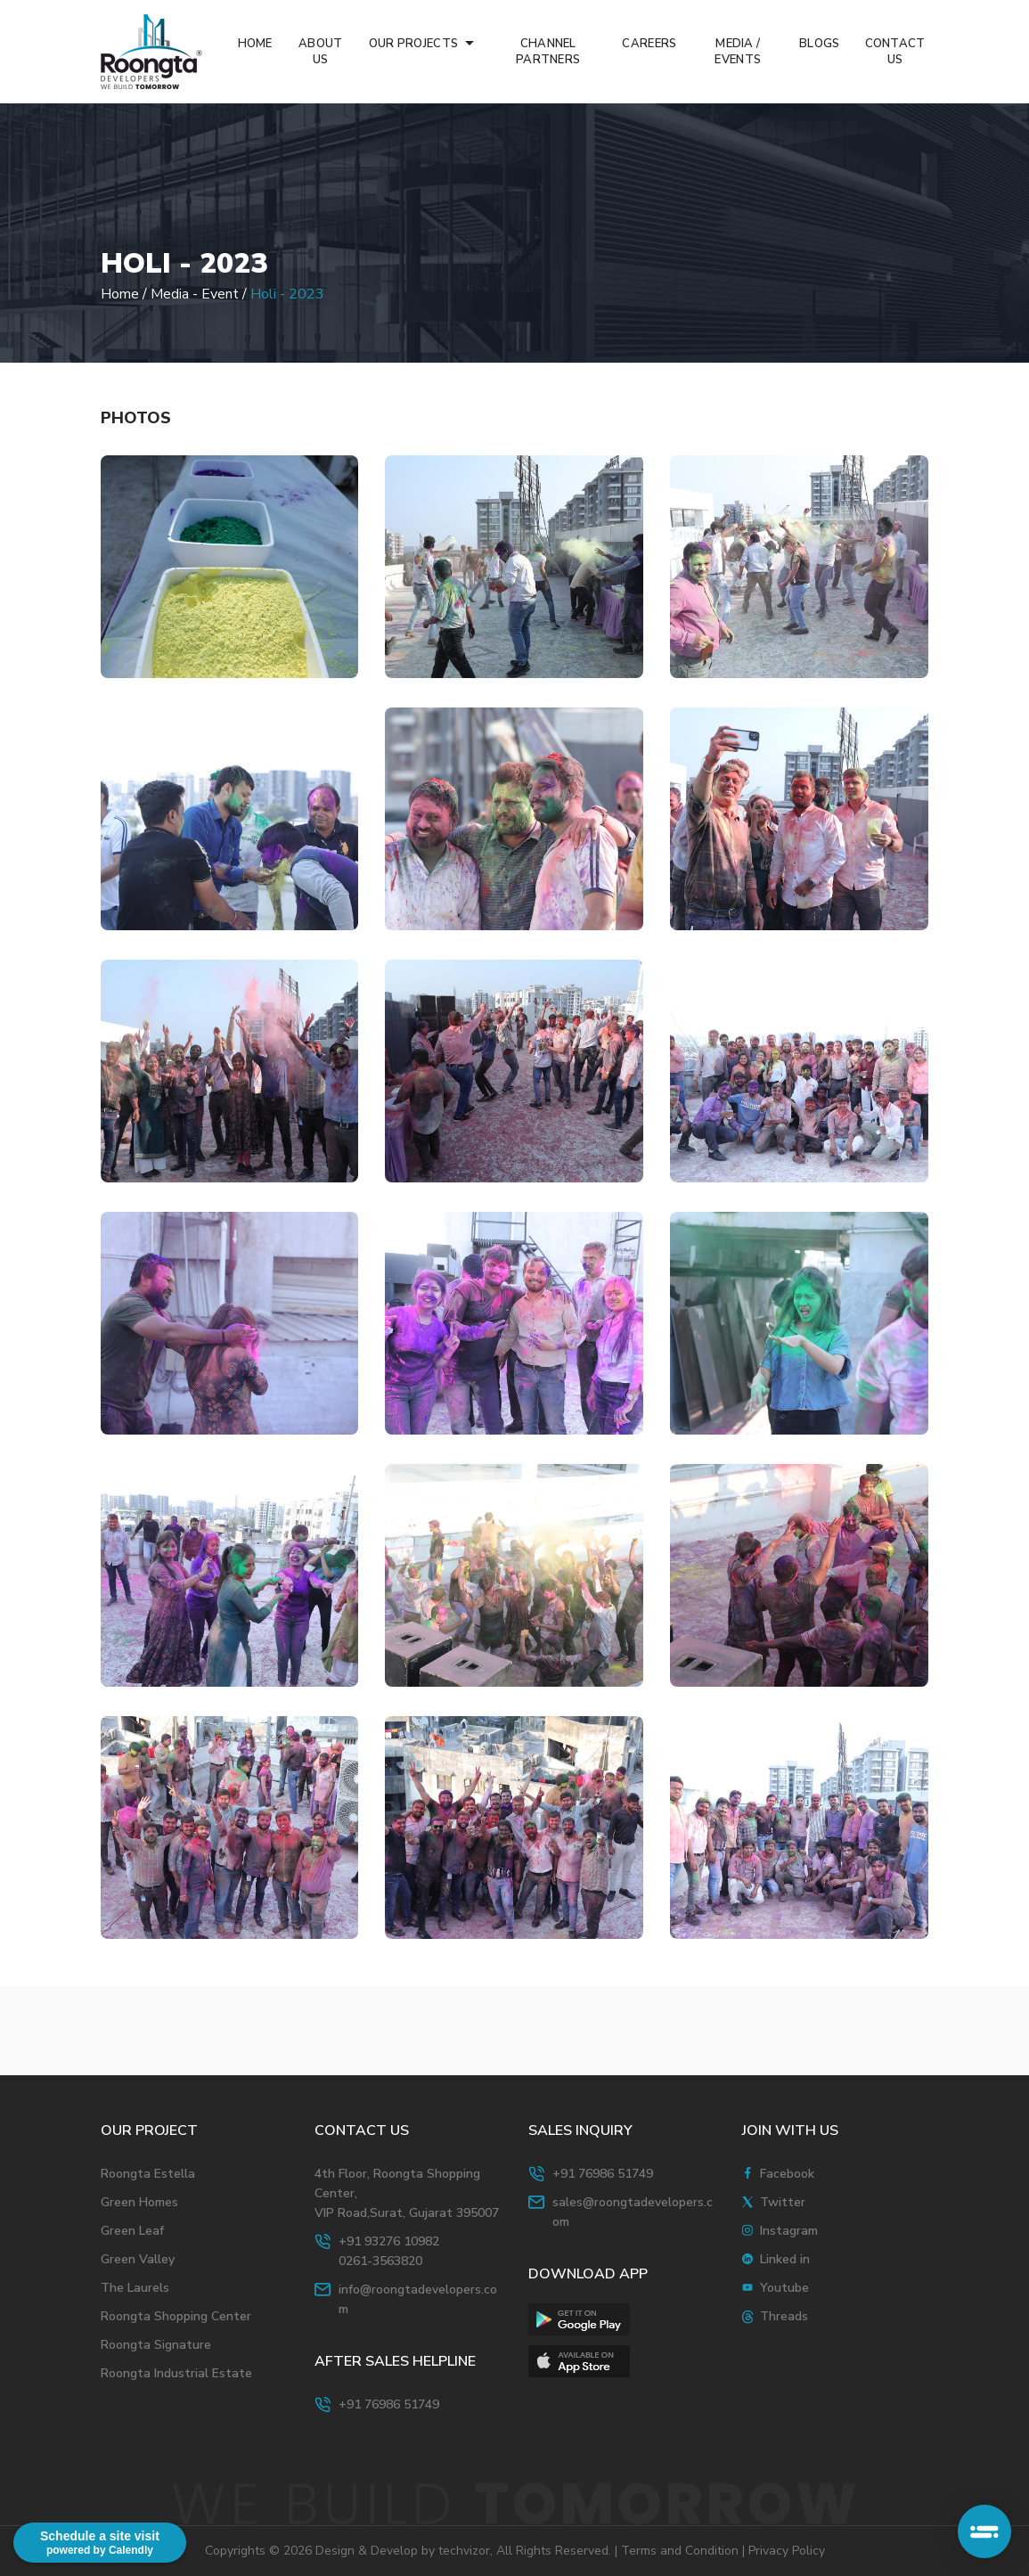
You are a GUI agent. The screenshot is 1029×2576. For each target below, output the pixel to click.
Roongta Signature (156, 2344)
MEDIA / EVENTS (738, 52)
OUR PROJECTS (415, 44)
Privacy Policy (786, 2550)
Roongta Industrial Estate (176, 2373)
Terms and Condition (680, 2550)
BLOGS (819, 44)
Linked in (785, 2259)
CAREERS (649, 44)
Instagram (789, 2230)
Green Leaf (132, 2230)
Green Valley (138, 2259)
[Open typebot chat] (984, 2531)
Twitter (782, 2202)
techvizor (464, 2550)
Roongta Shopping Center (176, 2316)
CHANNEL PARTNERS (548, 52)
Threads (784, 2316)
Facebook (787, 2173)
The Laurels (135, 2287)
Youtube (784, 2287)
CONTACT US (895, 52)
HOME (255, 44)
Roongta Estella (148, 2173)
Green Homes (139, 2202)
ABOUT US (320, 52)
